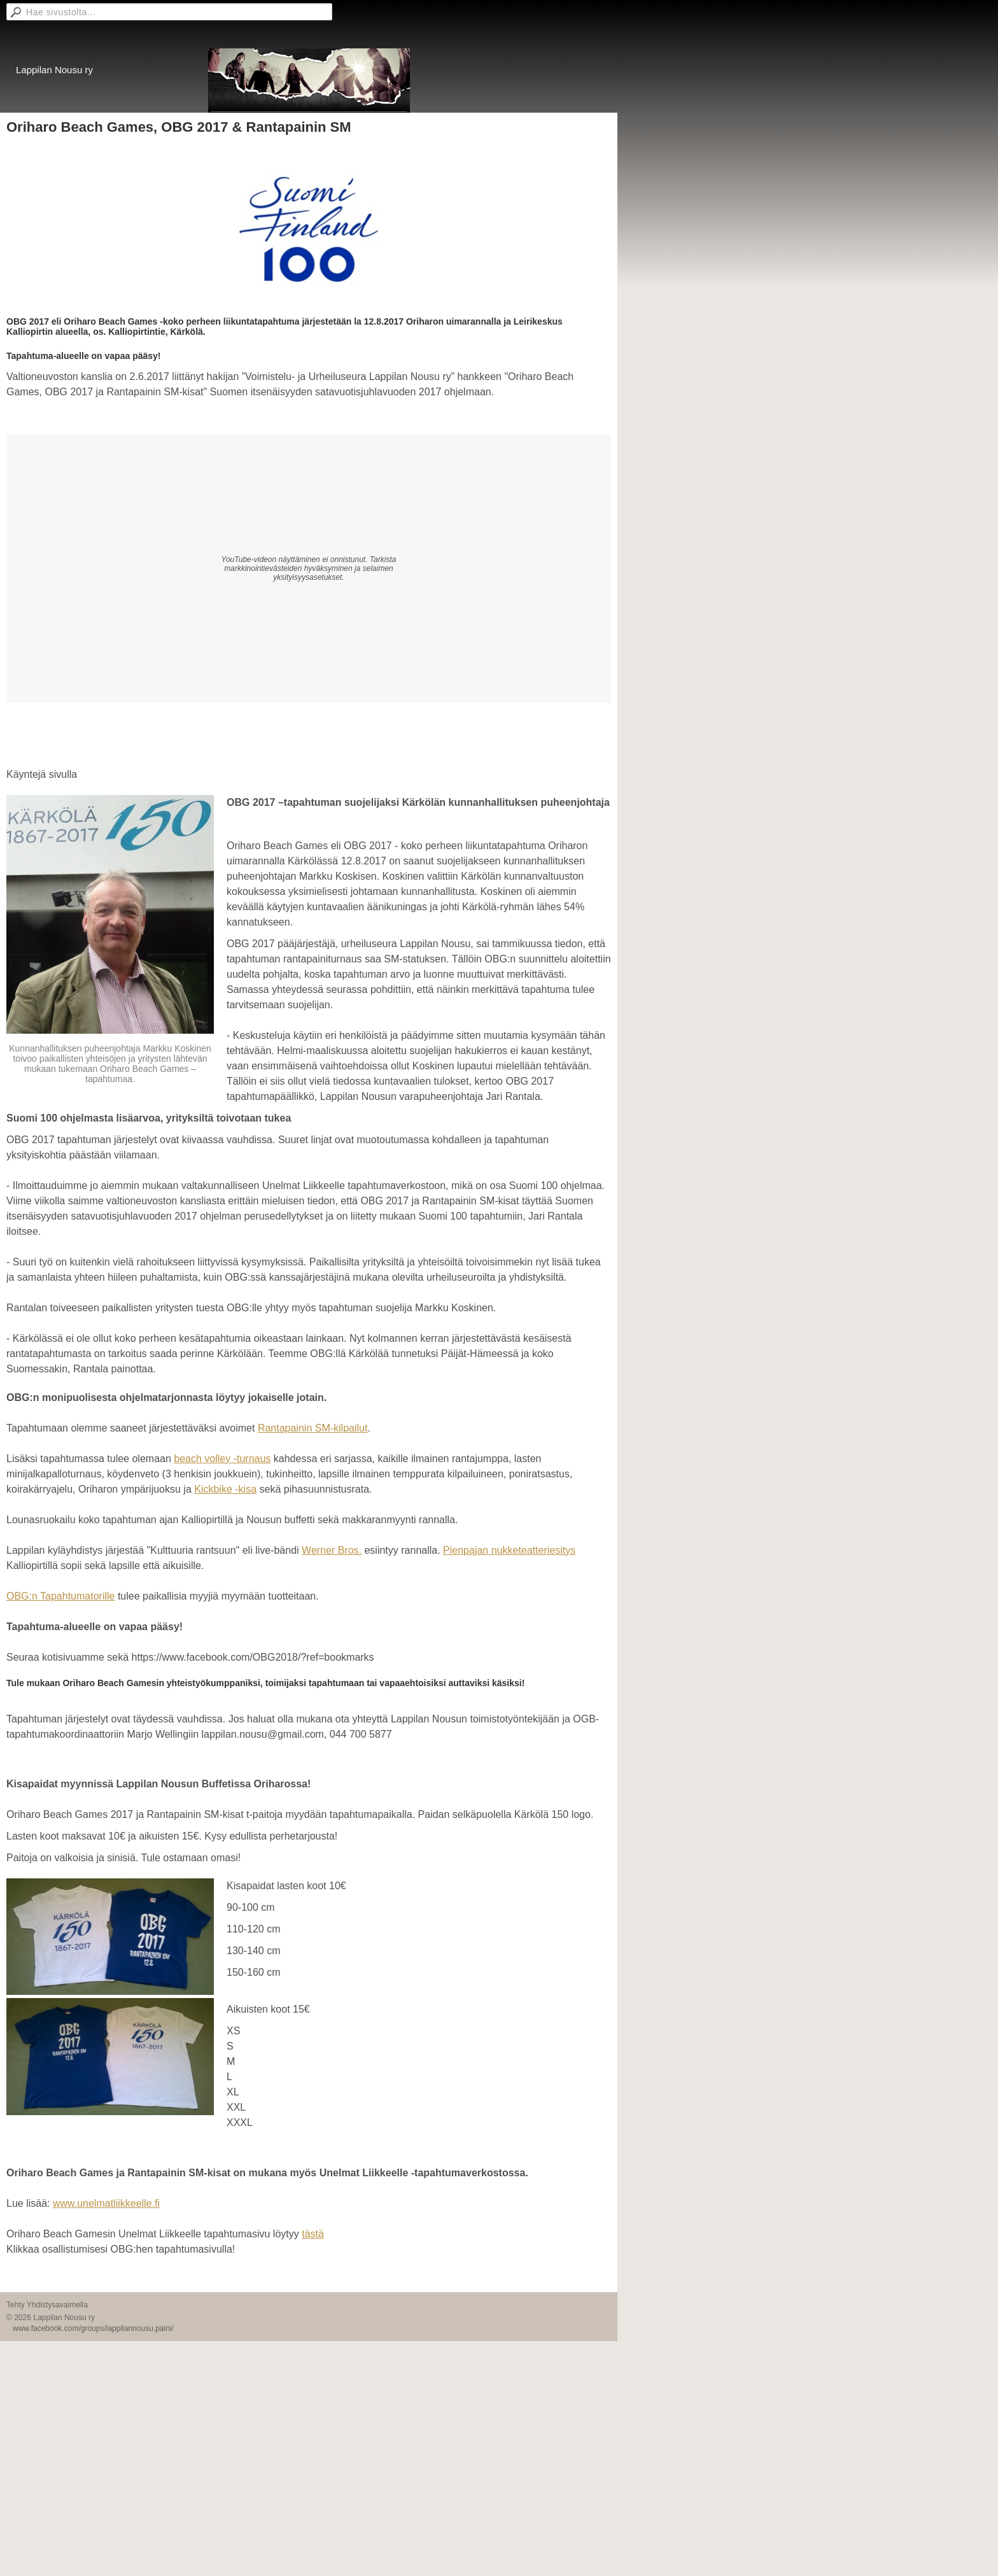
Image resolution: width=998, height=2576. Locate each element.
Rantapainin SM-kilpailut (313, 1428)
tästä (313, 2233)
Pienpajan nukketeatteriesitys (509, 1550)
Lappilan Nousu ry (54, 69)
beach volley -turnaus (222, 1458)
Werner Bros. (332, 1550)
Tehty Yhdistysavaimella (47, 2304)
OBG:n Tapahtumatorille (60, 1596)
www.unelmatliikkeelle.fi (106, 2203)
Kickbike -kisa (225, 1489)
